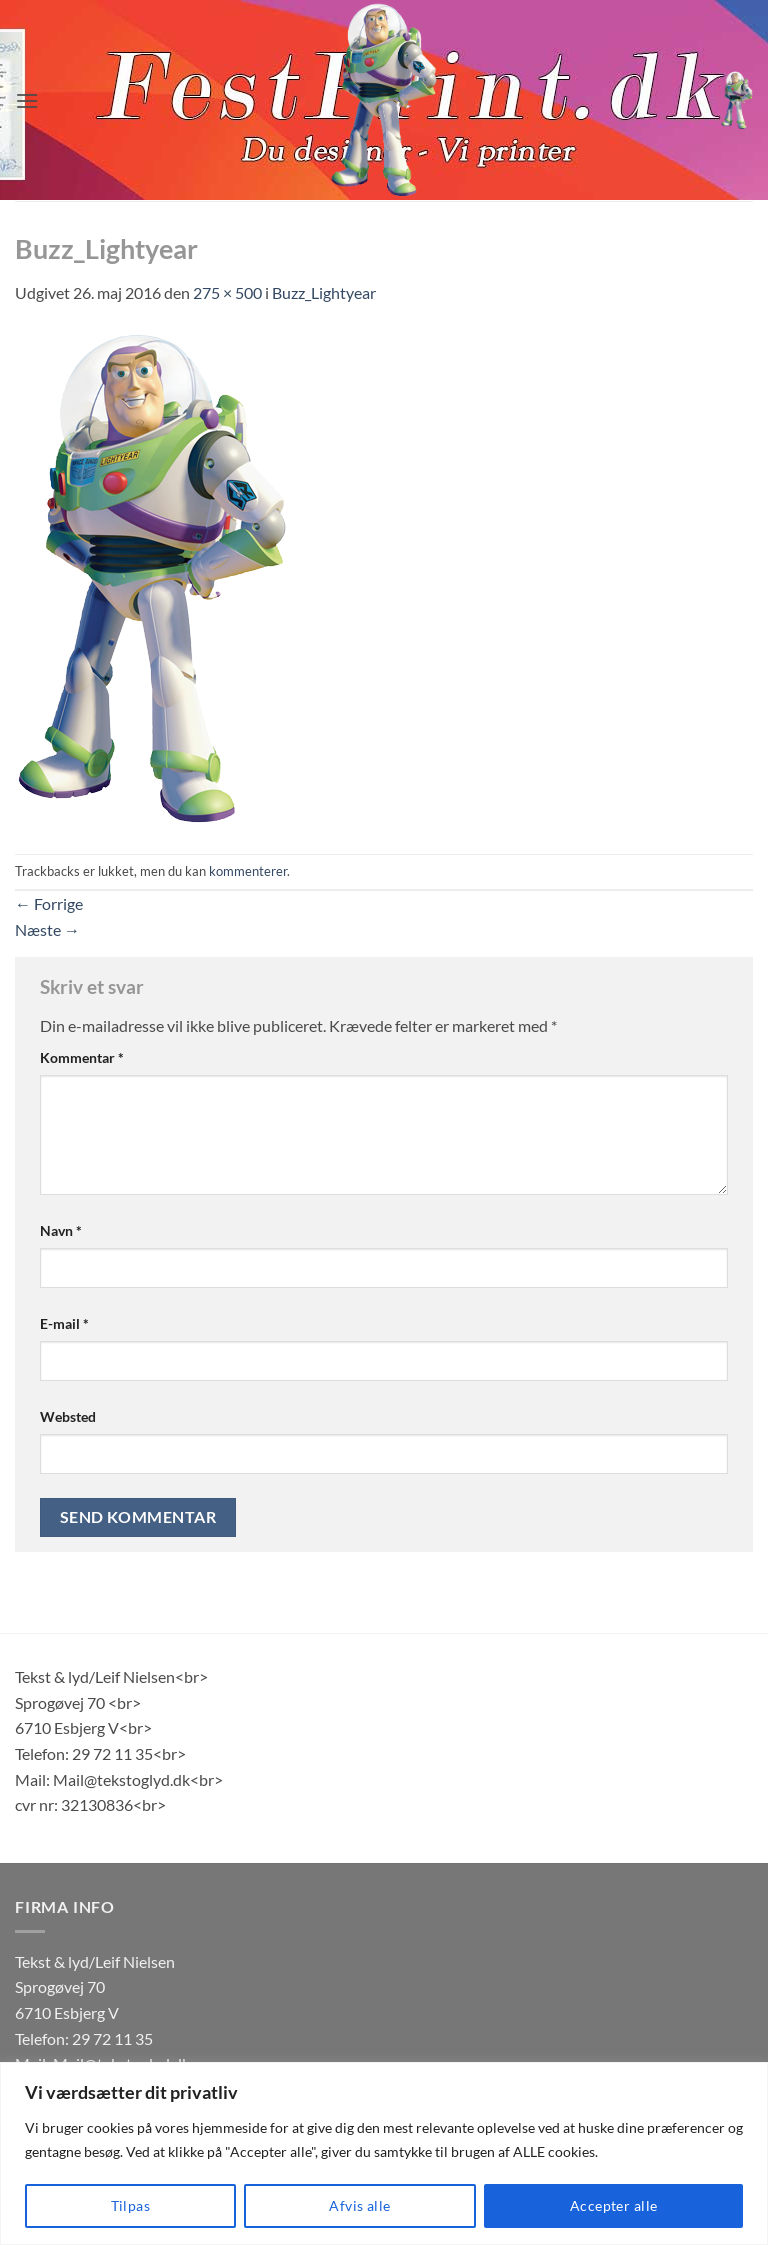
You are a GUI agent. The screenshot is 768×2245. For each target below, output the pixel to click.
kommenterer (248, 871)
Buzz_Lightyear (324, 292)
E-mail (64, 1323)
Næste (47, 929)
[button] (27, 100)
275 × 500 (227, 292)
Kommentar (82, 1057)
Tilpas (131, 2205)
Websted (68, 1416)
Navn (61, 1230)
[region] (384, 2153)
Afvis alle (359, 2205)
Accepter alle (613, 2205)
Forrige (49, 903)
